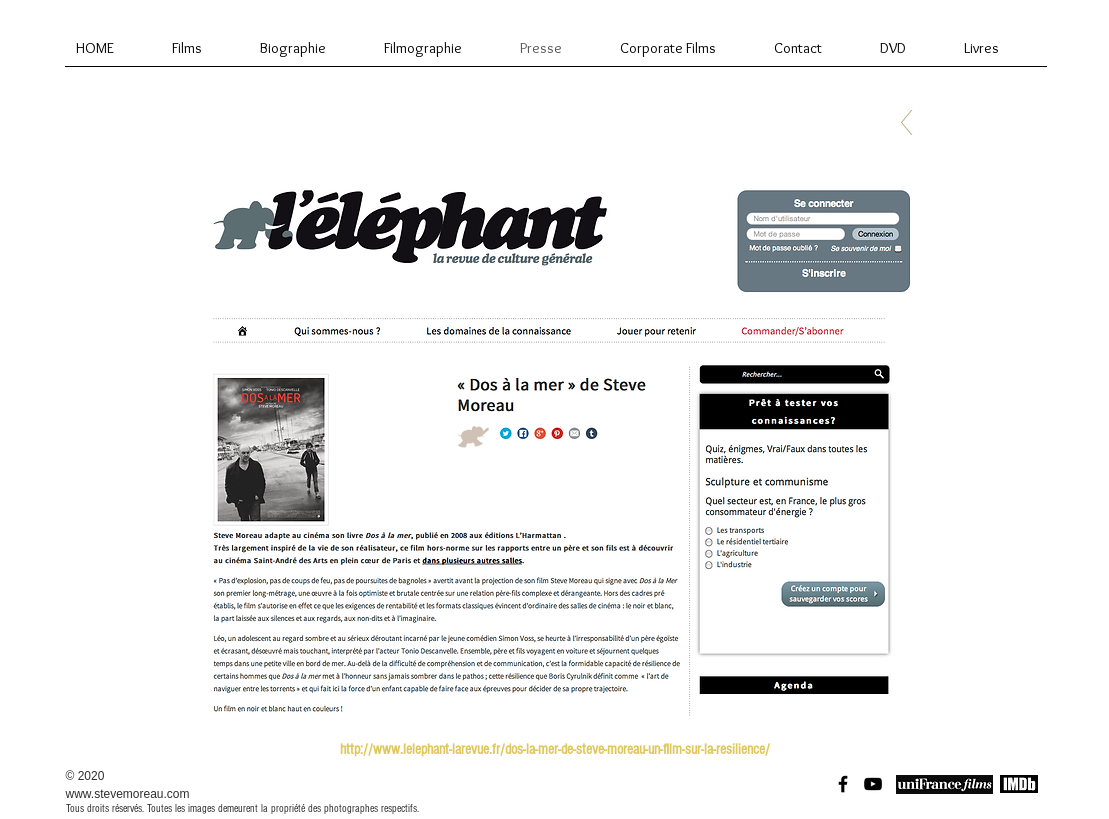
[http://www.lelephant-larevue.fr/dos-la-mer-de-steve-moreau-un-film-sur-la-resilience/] (555, 749)
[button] (555, 446)
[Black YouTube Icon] (873, 784)
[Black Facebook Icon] (843, 784)
